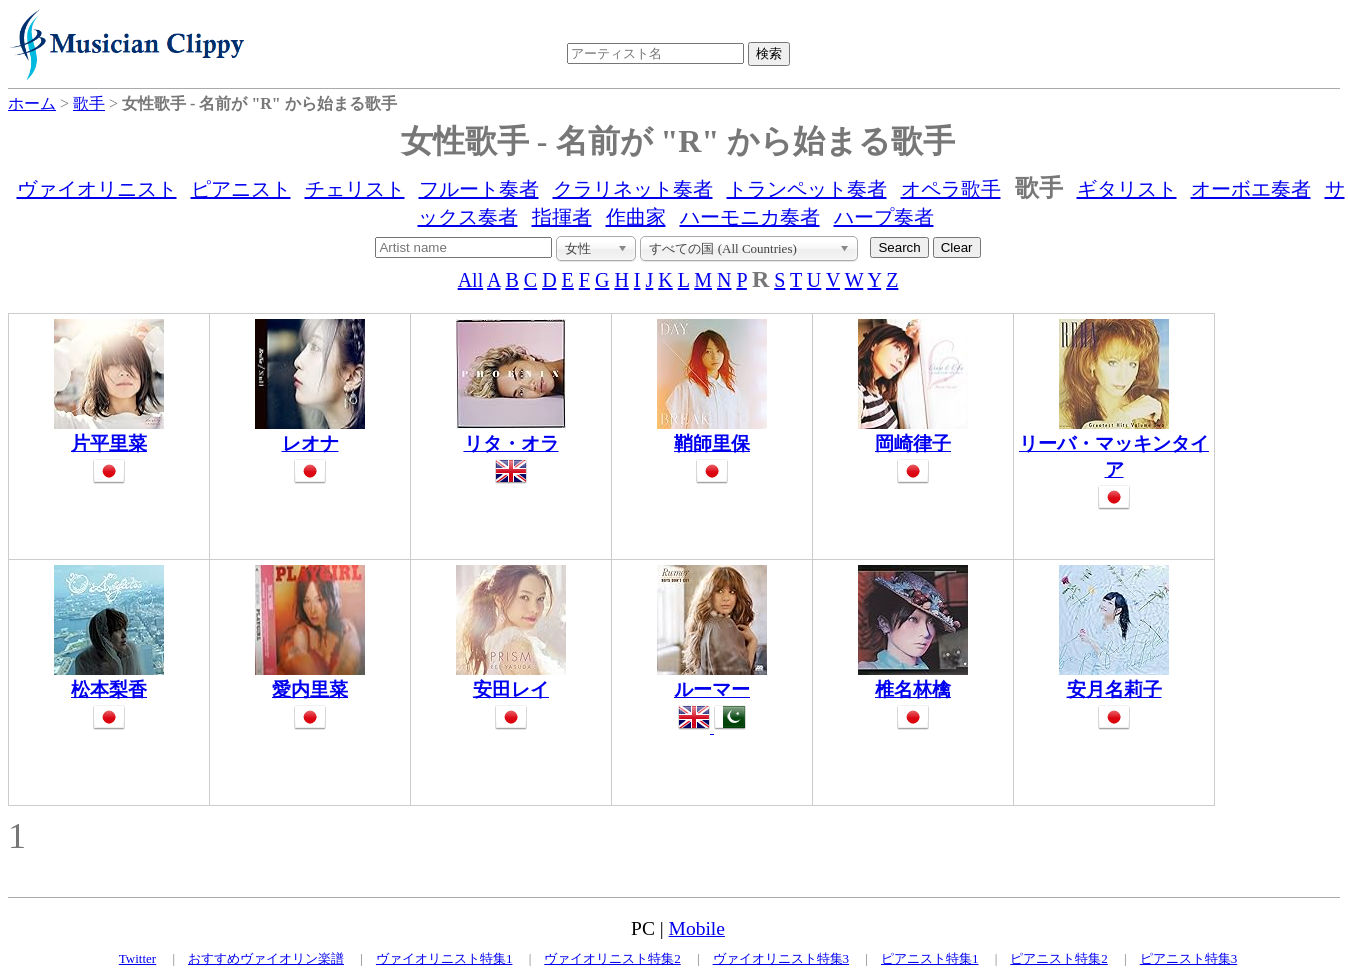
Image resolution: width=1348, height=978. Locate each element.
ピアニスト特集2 (1059, 958)
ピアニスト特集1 (930, 958)
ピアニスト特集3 (1189, 958)
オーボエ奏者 (1251, 189)
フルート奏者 (479, 189)
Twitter (137, 958)
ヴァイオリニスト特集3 (781, 958)
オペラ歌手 (951, 189)
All (471, 280)
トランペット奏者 (807, 189)
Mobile (697, 928)
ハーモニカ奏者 (750, 217)
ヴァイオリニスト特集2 (612, 958)
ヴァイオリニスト (97, 189)
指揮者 (562, 217)
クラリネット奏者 (633, 189)
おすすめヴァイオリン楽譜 (266, 958)
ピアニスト (241, 189)
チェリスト (355, 189)
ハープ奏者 (884, 217)
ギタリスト (1127, 189)
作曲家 (636, 217)
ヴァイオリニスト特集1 (444, 958)
